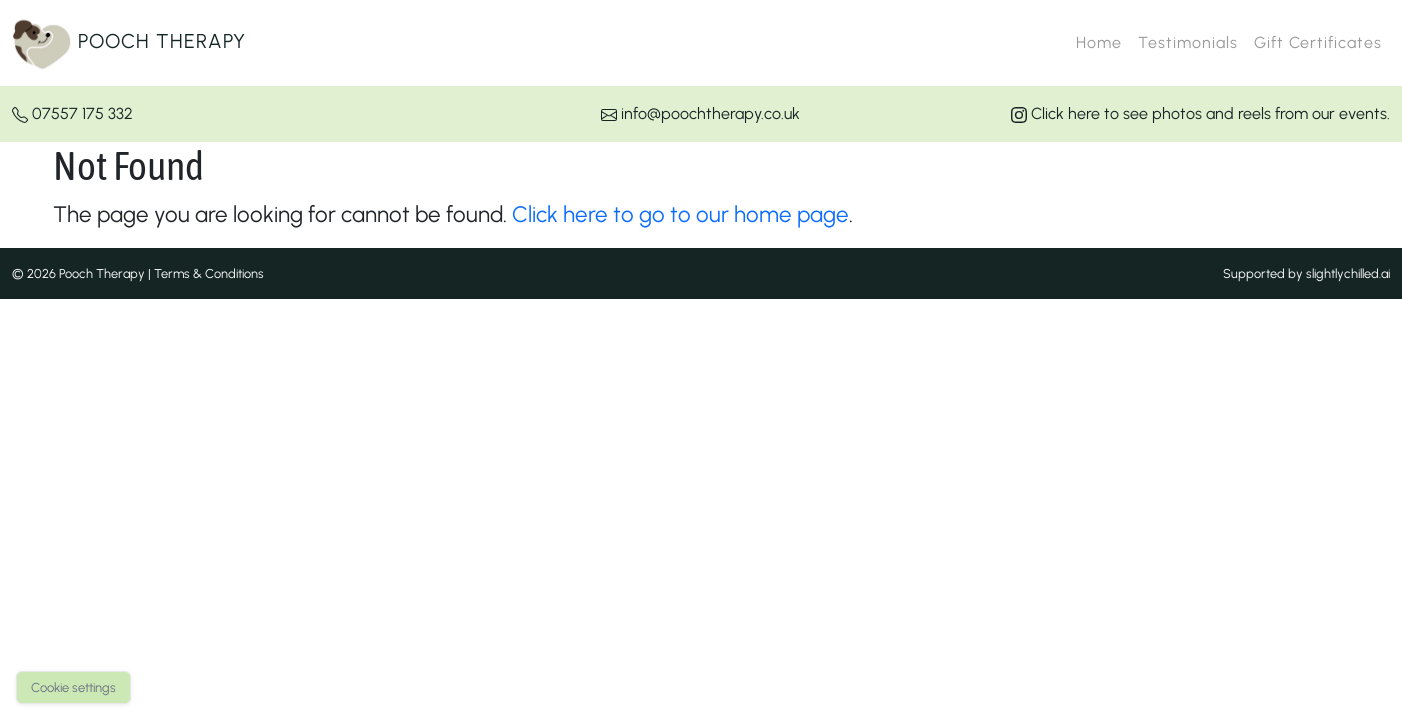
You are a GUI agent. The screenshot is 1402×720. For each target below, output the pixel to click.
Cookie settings (73, 687)
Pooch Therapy (129, 43)
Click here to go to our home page (680, 214)
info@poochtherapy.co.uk (700, 113)
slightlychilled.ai (1348, 273)
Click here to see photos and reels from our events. (1200, 113)
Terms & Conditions (209, 273)
